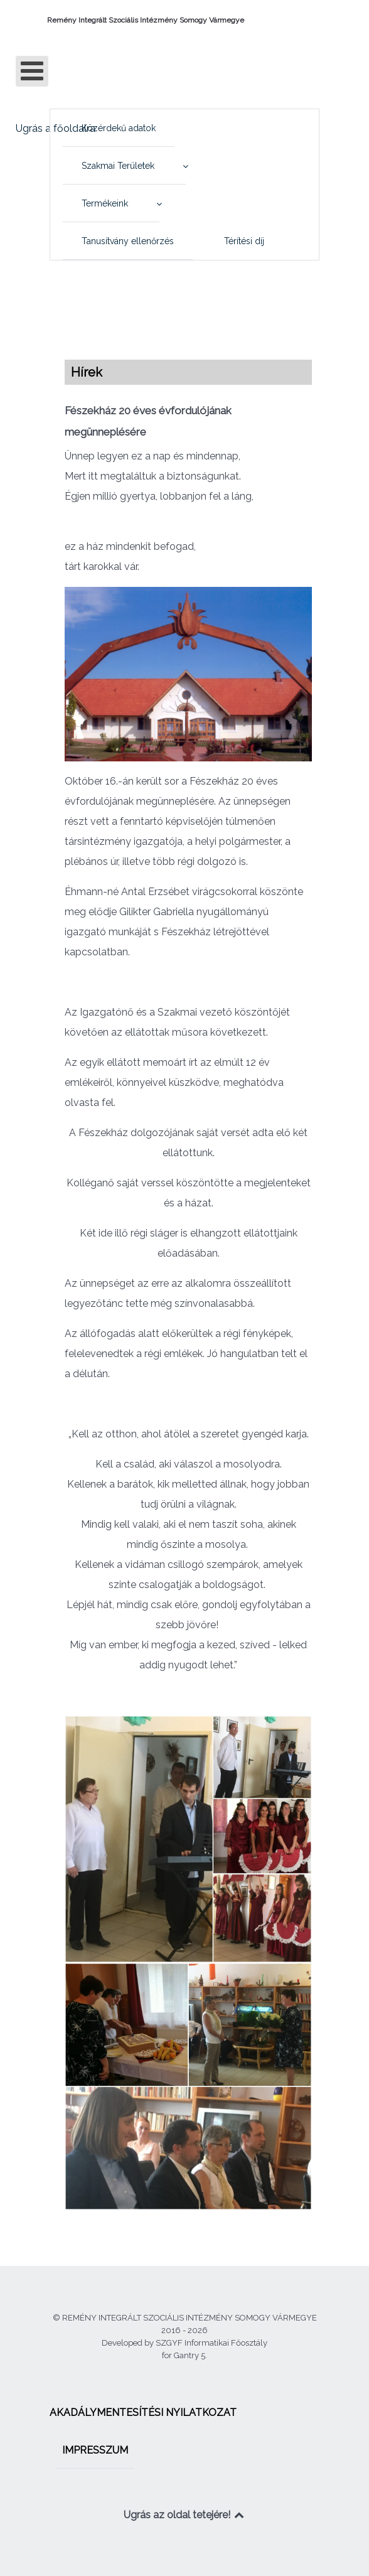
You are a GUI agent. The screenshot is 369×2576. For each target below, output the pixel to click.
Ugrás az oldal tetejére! (185, 2515)
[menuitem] (118, 128)
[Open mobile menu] (32, 71)
